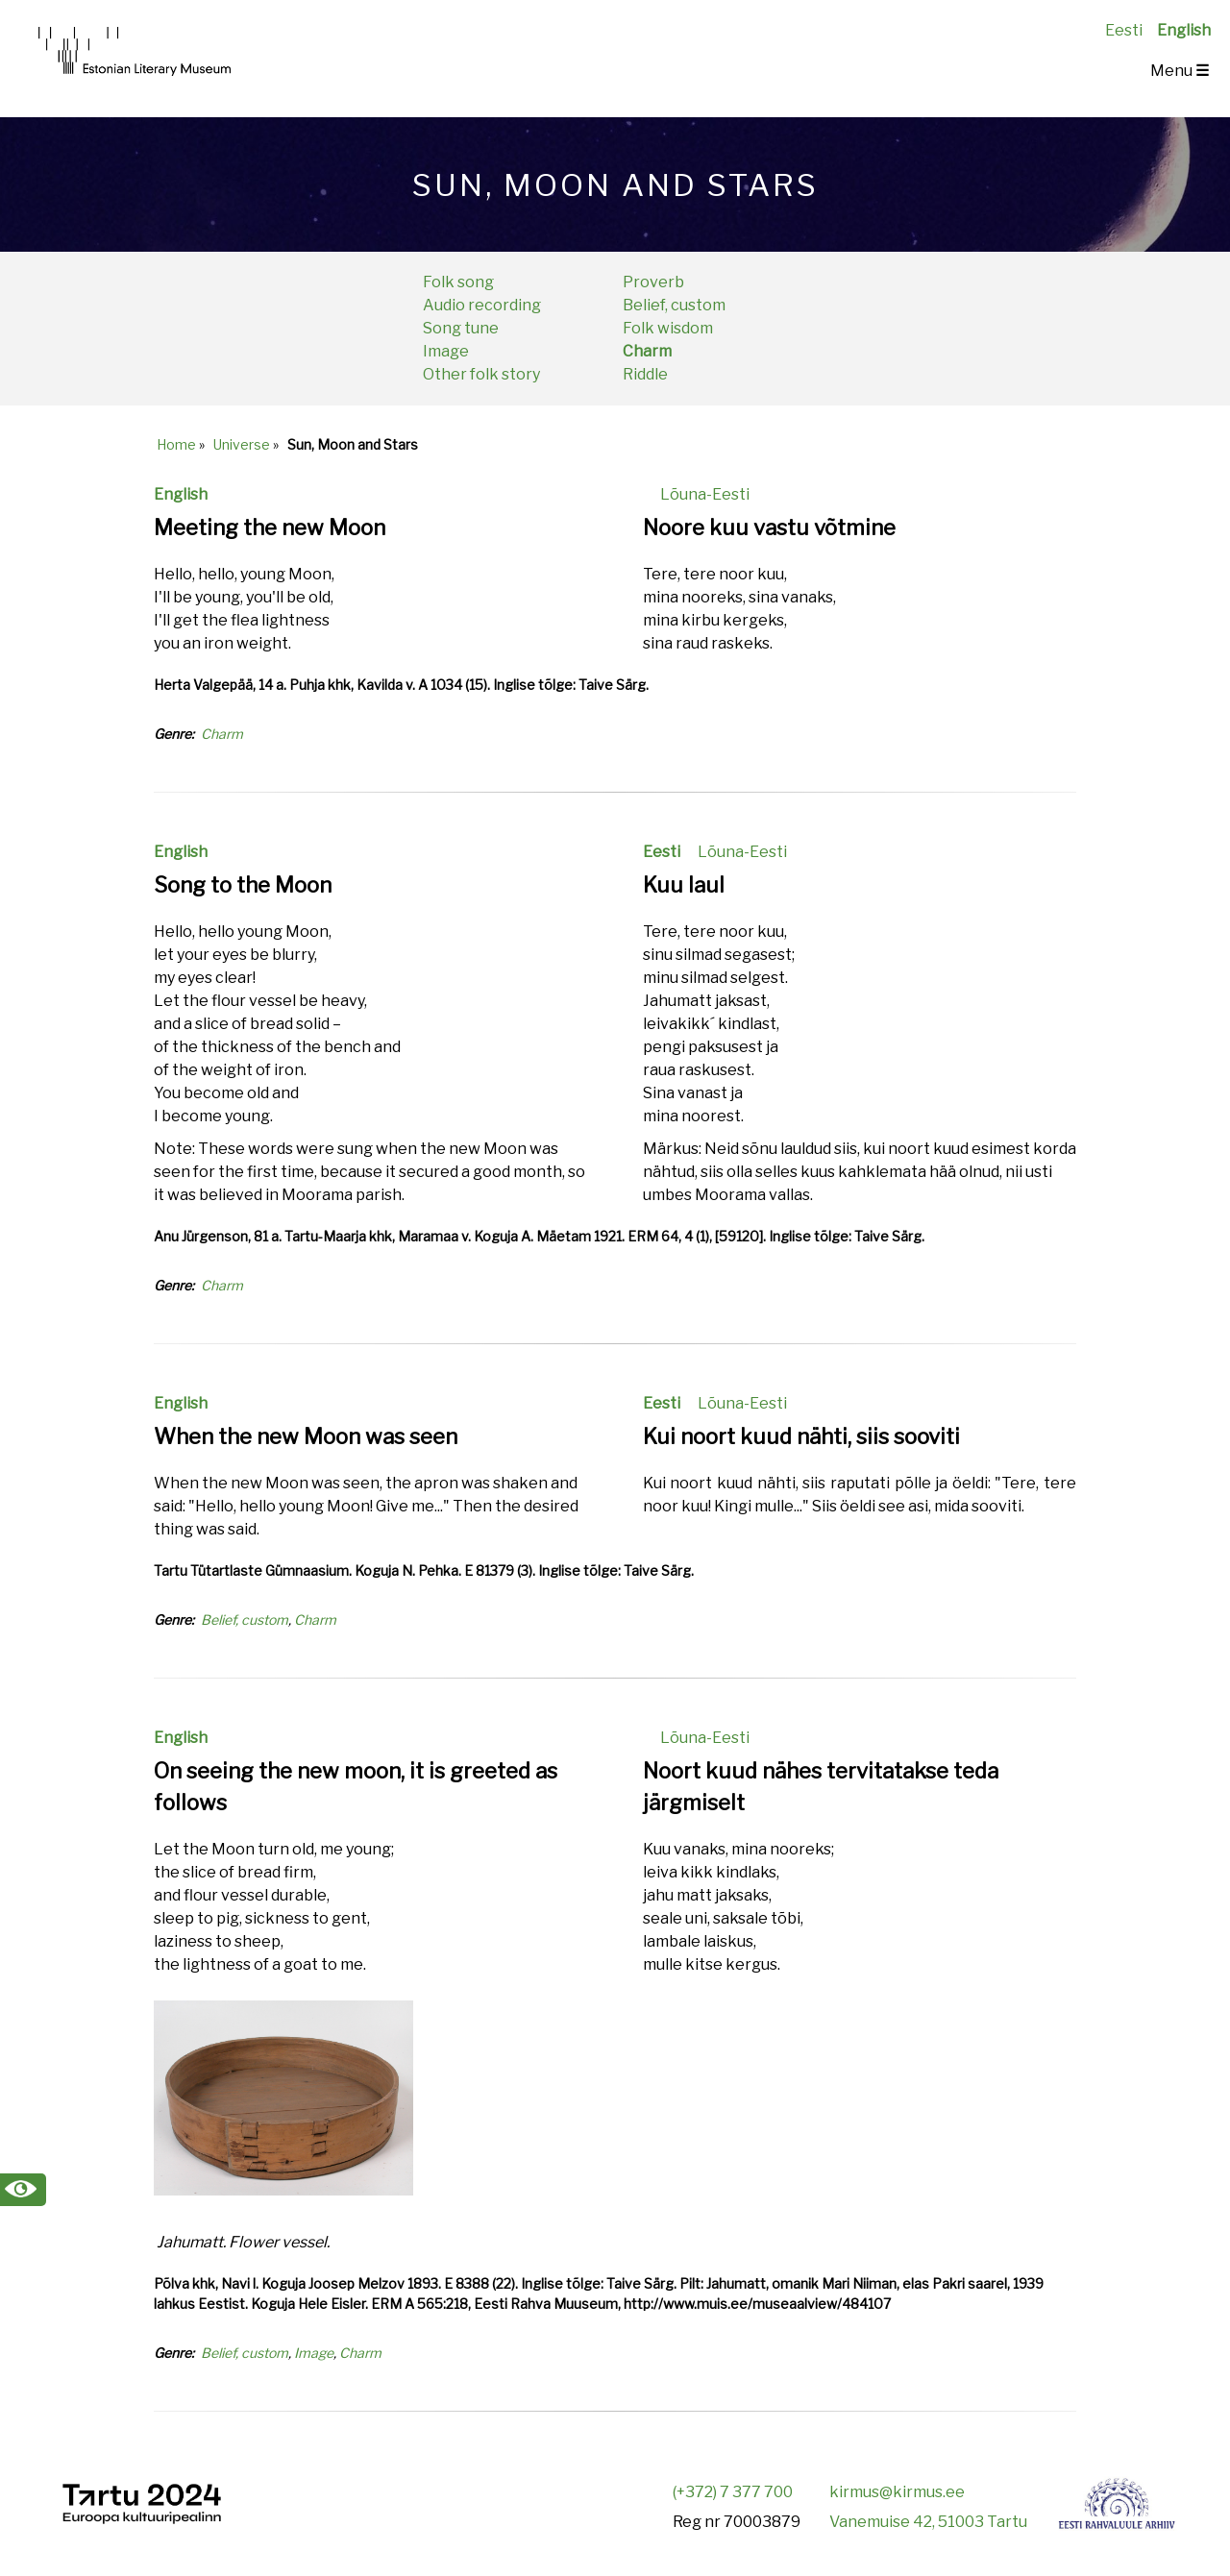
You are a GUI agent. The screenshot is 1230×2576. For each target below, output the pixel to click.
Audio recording (482, 305)
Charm (647, 351)
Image (446, 351)
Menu (1179, 70)
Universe (241, 444)
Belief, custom (674, 305)
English (1184, 30)
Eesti (1124, 30)
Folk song (458, 282)
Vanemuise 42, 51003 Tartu (928, 2522)
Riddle (645, 374)
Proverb (653, 282)
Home (176, 444)
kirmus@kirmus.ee (897, 2492)
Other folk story (481, 374)
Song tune (461, 328)
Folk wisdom (668, 328)
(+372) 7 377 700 (733, 2492)
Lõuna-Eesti (705, 494)
